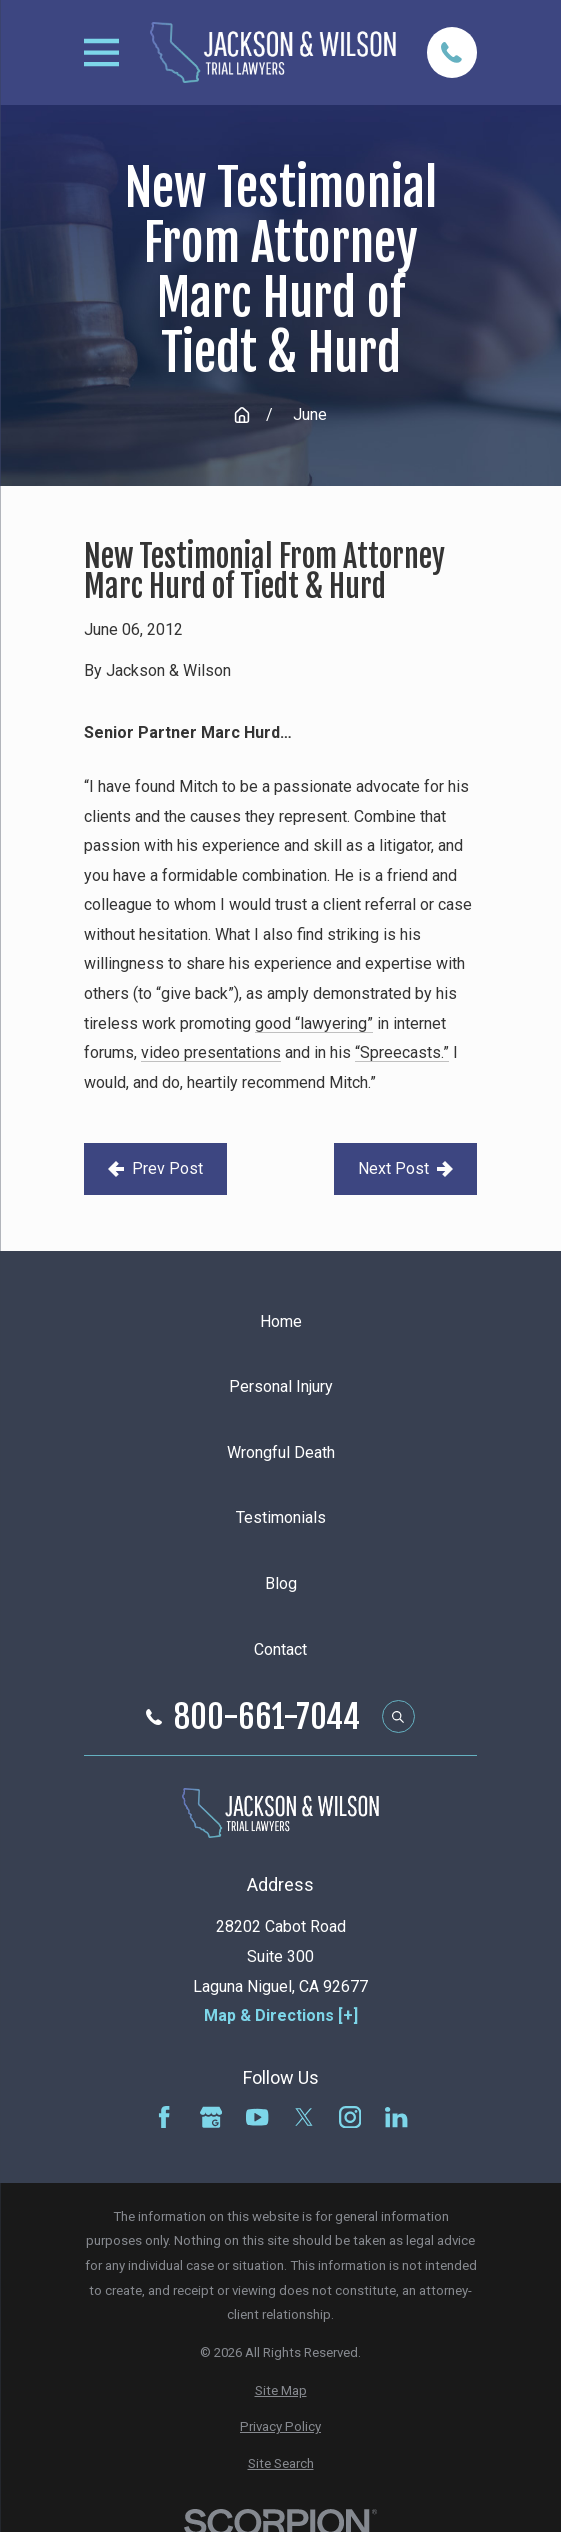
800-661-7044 (267, 1717)
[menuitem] (280, 2391)
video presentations (211, 1052)
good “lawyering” (314, 1023)
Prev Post (155, 1168)
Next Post (405, 1168)
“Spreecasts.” (402, 1052)
